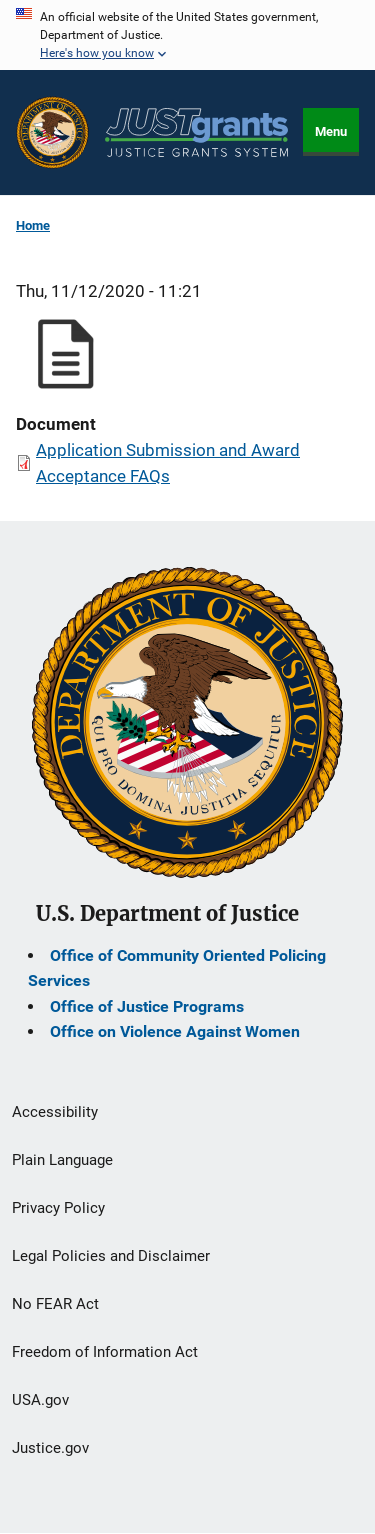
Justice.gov (50, 1448)
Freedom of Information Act (105, 1352)
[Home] (196, 132)
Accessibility (55, 1112)
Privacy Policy (58, 1208)
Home (33, 225)
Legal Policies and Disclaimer (111, 1256)
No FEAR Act (55, 1304)
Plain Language (62, 1160)
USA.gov (40, 1400)
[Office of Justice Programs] (52, 132)
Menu (331, 131)
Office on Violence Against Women (175, 1031)
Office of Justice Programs (147, 1006)
